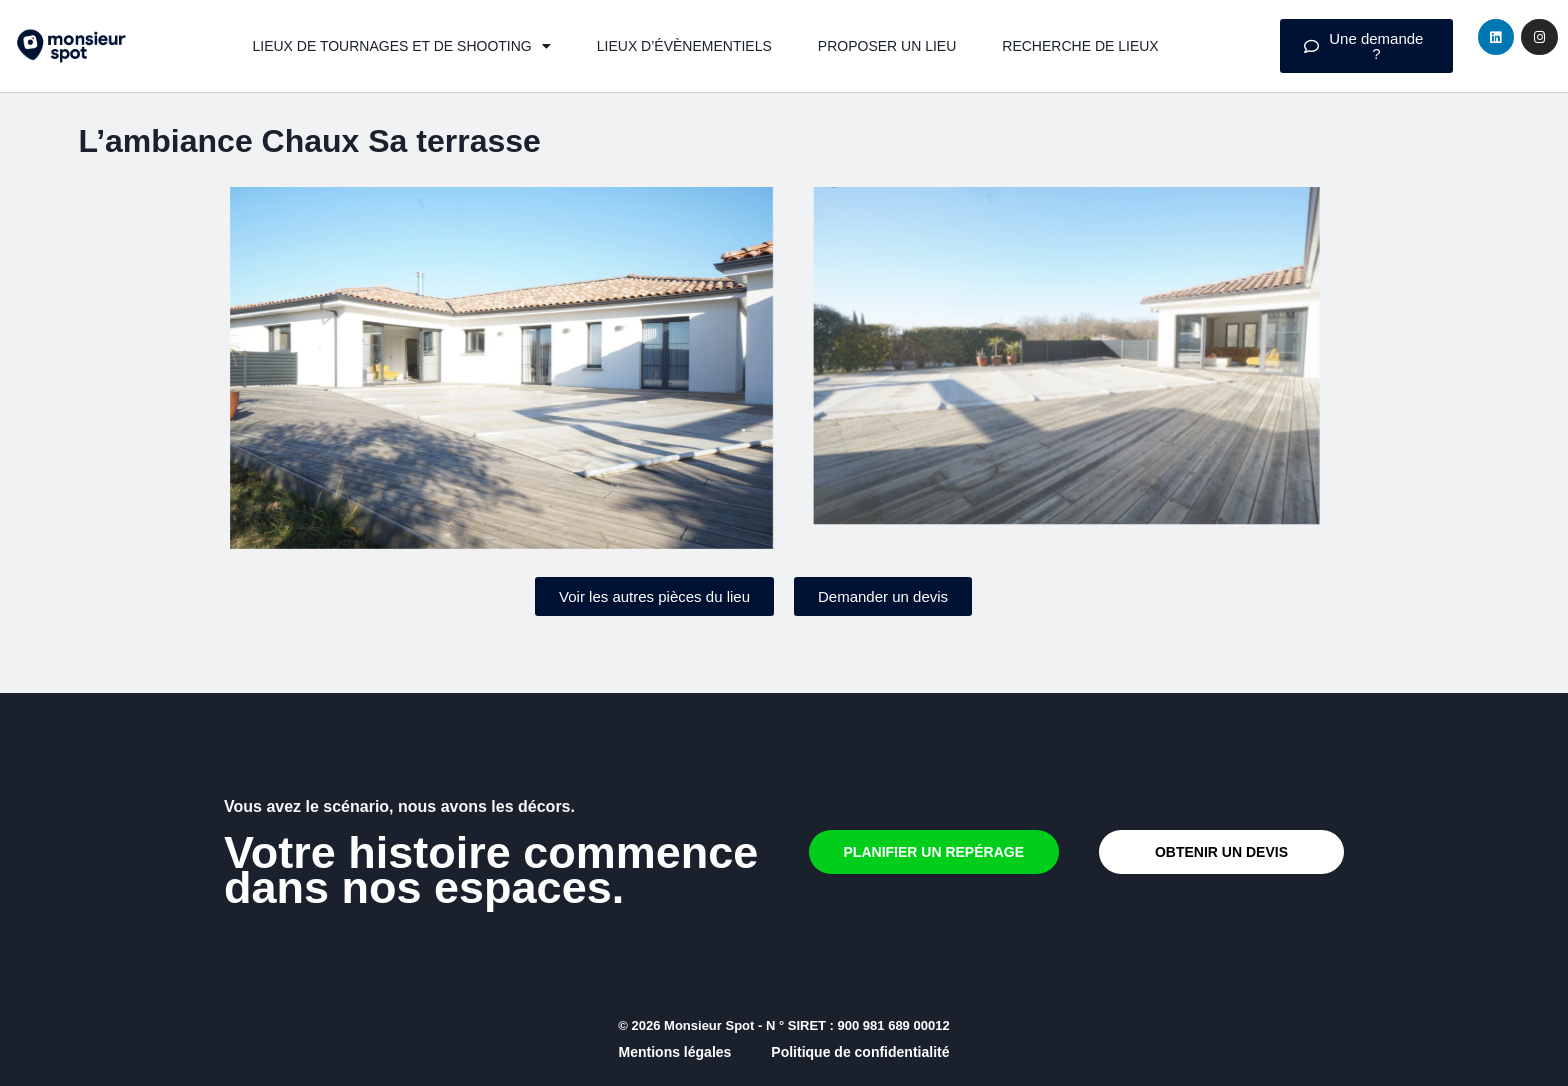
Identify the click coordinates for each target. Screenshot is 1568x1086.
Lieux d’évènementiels (684, 46)
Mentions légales (675, 1052)
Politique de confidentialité (860, 1052)
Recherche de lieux (1080, 46)
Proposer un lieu (887, 46)
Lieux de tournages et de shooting (401, 46)
